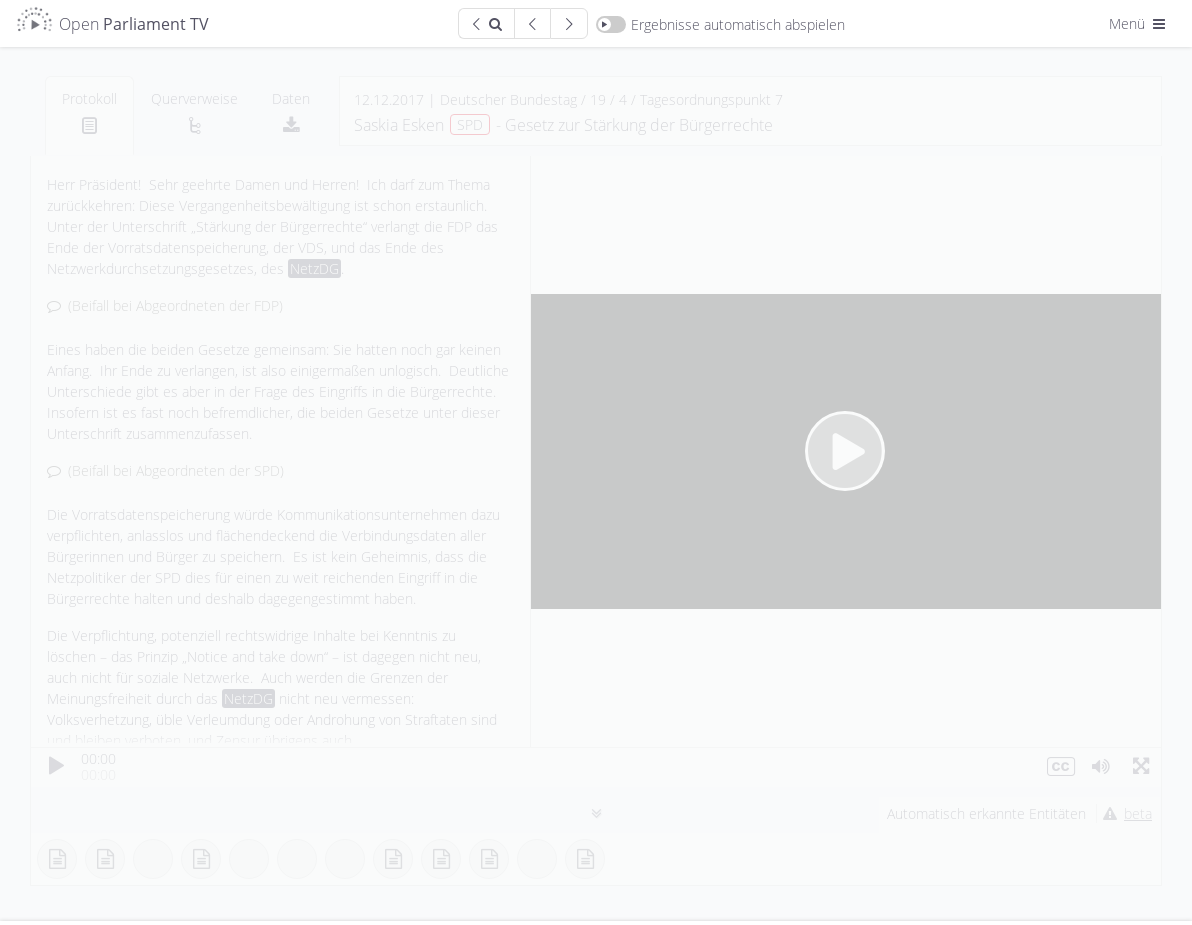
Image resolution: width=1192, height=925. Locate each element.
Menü (1139, 23)
